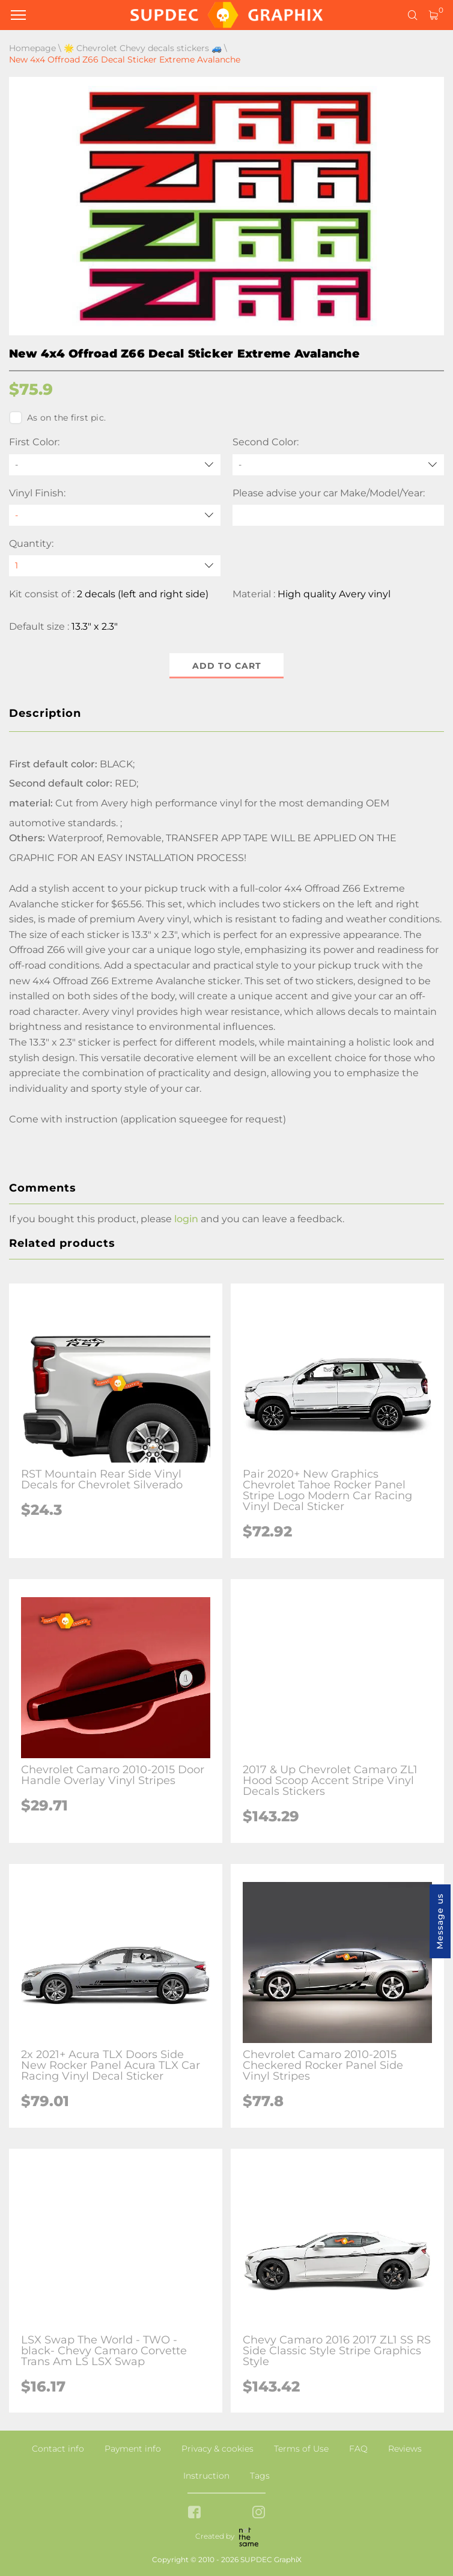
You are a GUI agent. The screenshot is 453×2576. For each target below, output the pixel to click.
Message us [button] (439, 1921)
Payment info (133, 2448)
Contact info (58, 2448)
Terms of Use (301, 2448)
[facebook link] (194, 2513)
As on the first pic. (57, 417)
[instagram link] (258, 2513)
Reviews (405, 2448)
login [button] (186, 1219)
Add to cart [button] (226, 665)
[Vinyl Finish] (114, 515)
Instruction (206, 2475)
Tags (260, 2475)
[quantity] (114, 565)
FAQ (358, 2448)
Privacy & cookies (217, 2448)
